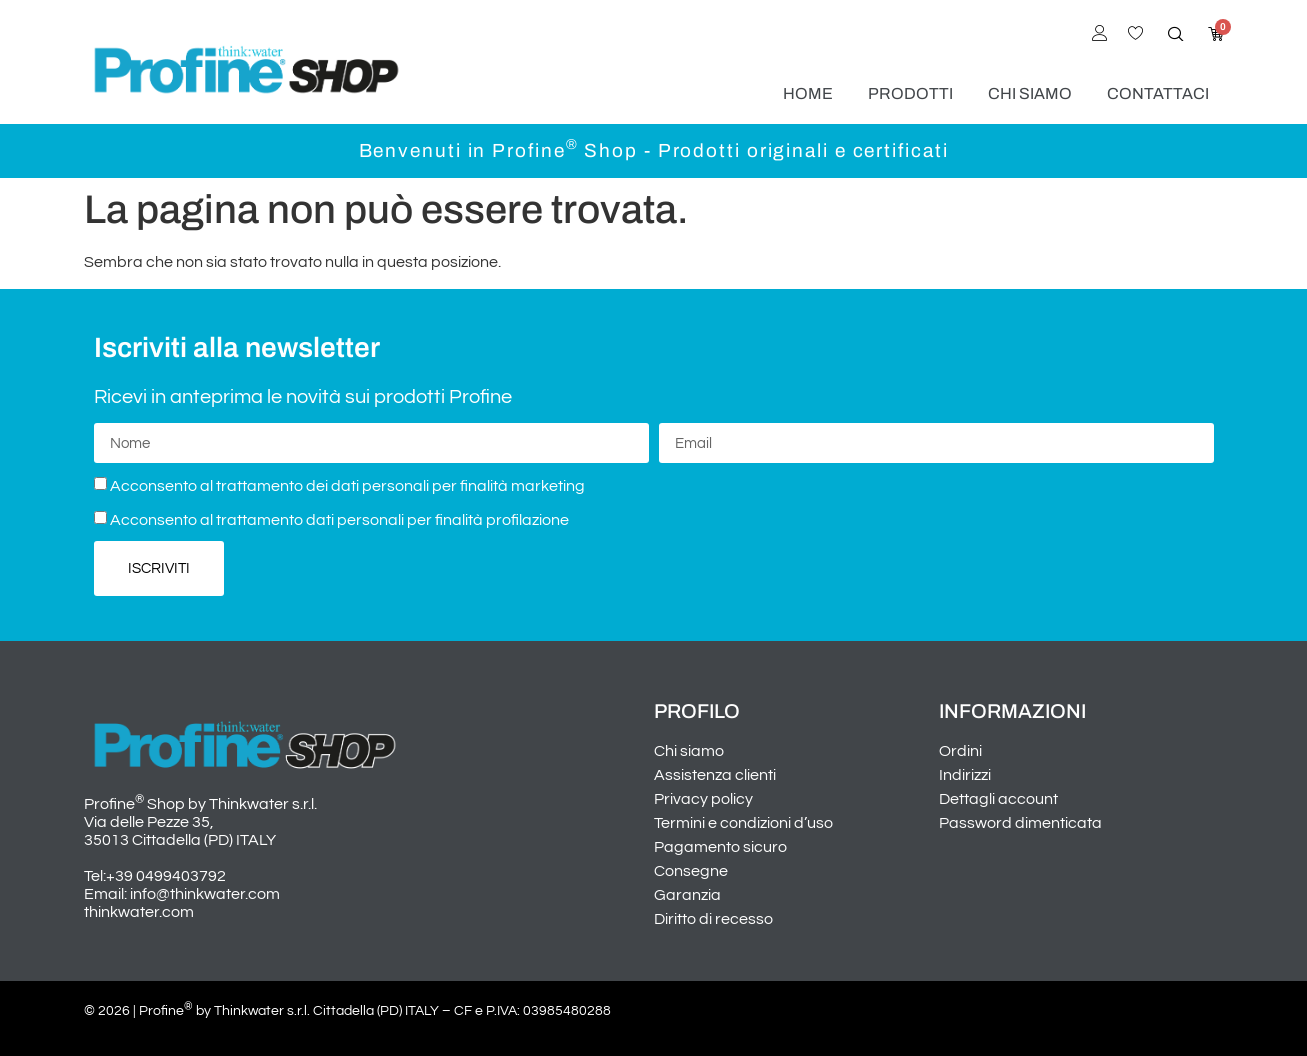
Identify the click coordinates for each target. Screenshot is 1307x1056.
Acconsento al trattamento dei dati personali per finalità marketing (347, 486)
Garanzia (687, 895)
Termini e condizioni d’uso (743, 823)
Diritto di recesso (713, 919)
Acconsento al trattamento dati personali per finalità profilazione (339, 520)
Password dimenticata (1020, 823)
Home (808, 93)
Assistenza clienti (715, 775)
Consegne (691, 871)
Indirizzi (965, 775)
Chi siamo (1030, 93)
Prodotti (910, 93)
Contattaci (1158, 93)
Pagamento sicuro (720, 847)
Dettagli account (998, 799)
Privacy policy (703, 799)
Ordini (960, 751)
